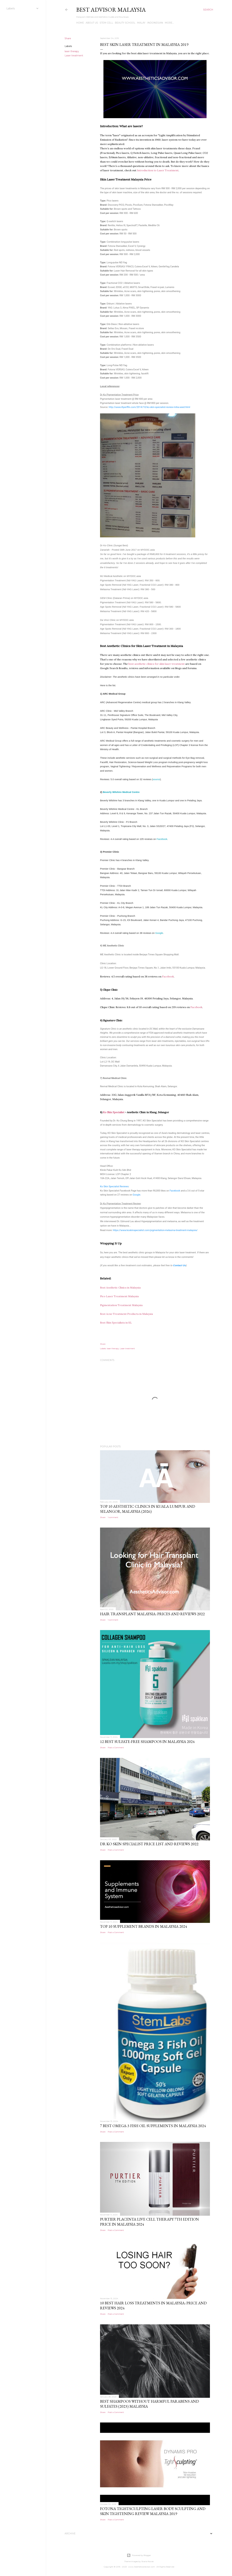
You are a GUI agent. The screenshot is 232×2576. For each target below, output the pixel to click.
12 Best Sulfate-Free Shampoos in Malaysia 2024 (147, 1741)
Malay (141, 22)
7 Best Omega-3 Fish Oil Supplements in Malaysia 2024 (153, 2125)
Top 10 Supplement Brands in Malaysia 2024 (143, 1926)
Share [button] (68, 38)
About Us (92, 22)
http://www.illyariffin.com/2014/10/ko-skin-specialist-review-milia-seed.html (149, 407)
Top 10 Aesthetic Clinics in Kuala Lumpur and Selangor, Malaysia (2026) (147, 1509)
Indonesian (155, 22)
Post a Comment (116, 1747)
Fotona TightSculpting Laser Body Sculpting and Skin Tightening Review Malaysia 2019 (152, 2511)
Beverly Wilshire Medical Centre (121, 792)
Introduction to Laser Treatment (158, 170)
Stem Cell (106, 22)
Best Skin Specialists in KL (116, 1322)
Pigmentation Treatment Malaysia (121, 1305)
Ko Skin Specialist (113, 1112)
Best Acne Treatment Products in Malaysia (126, 1313)
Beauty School (125, 22)
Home (80, 22)
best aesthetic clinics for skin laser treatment (156, 663)
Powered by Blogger (139, 2555)
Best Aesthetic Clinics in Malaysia (120, 1287)
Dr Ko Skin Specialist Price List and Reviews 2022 (149, 1843)
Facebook (162, 839)
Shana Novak (147, 2561)
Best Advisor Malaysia (111, 9)
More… (169, 22)
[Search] (208, 10)
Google (159, 933)
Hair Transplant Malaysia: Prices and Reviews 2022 (152, 1613)
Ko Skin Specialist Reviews (114, 1186)
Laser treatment (74, 55)
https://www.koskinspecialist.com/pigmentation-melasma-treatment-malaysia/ (155, 1230)
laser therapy (72, 51)
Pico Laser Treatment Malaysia (119, 1296)
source (156, 779)
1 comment (113, 1517)
